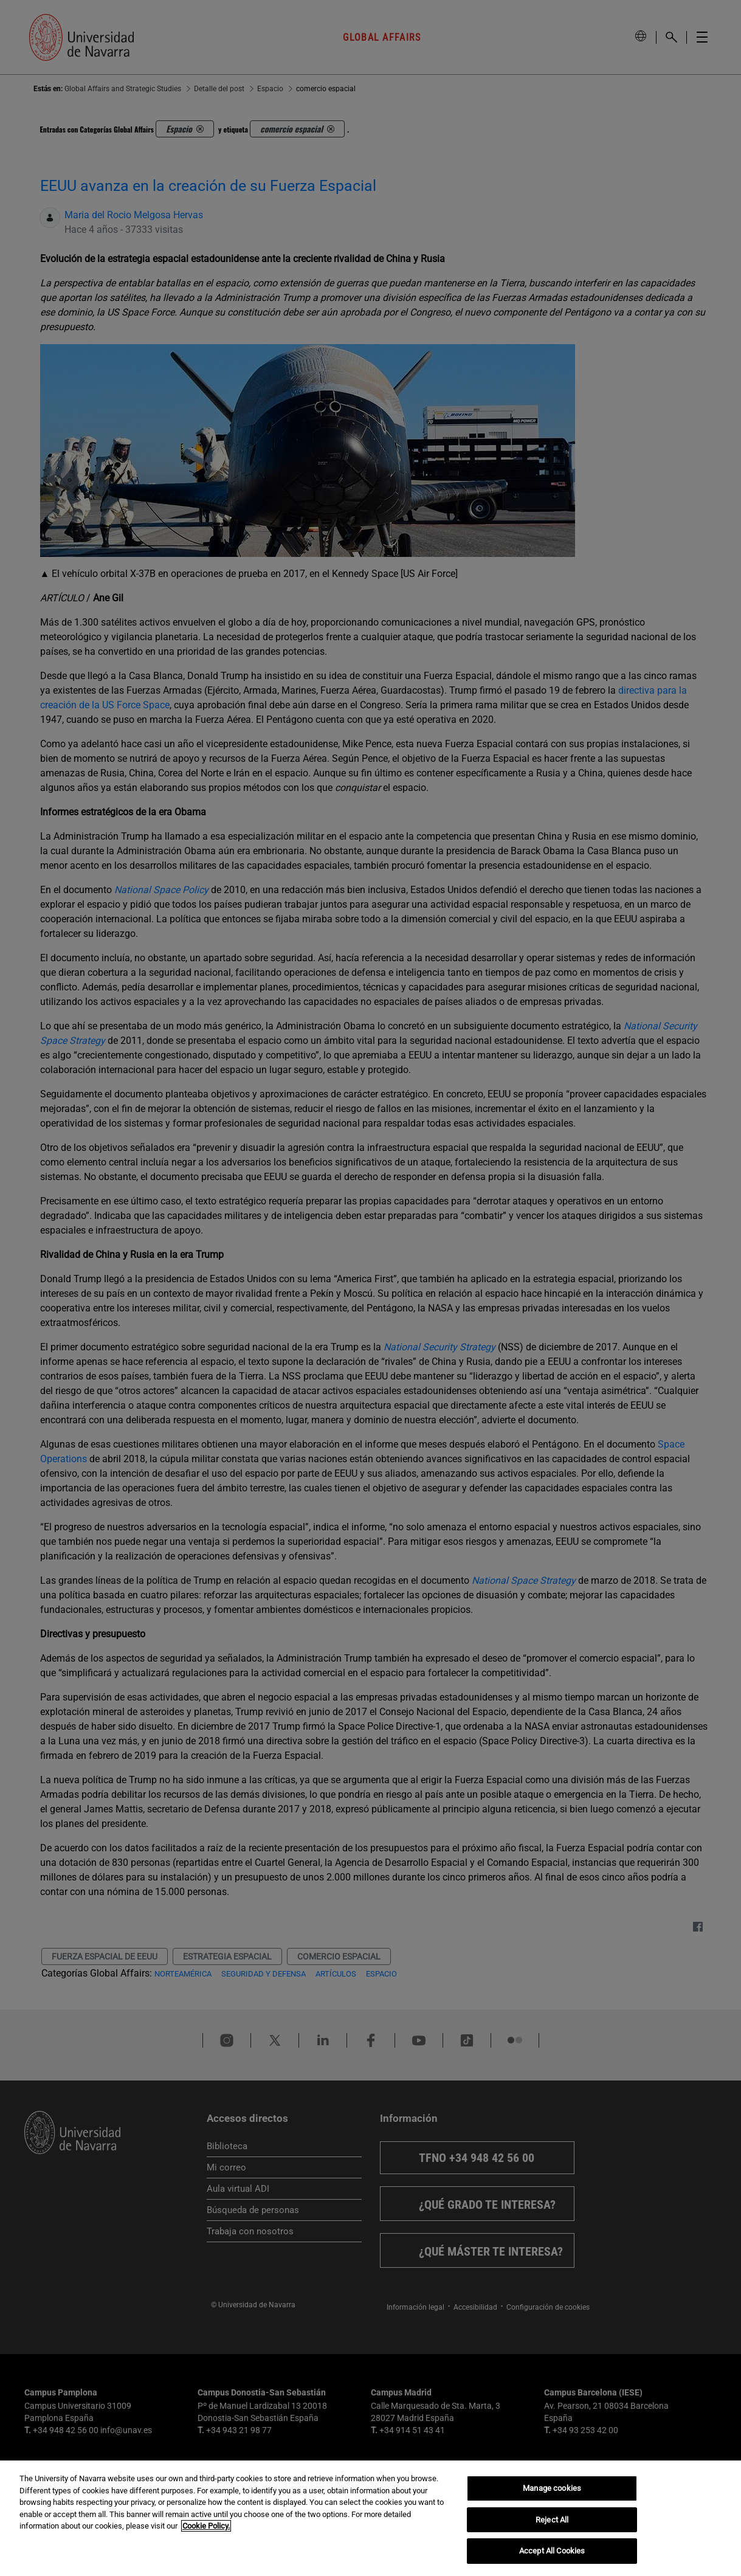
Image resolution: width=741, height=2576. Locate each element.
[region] (370, 2518)
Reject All (552, 2519)
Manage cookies (552, 2488)
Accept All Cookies (552, 2550)
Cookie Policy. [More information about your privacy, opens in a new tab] (206, 2525)
